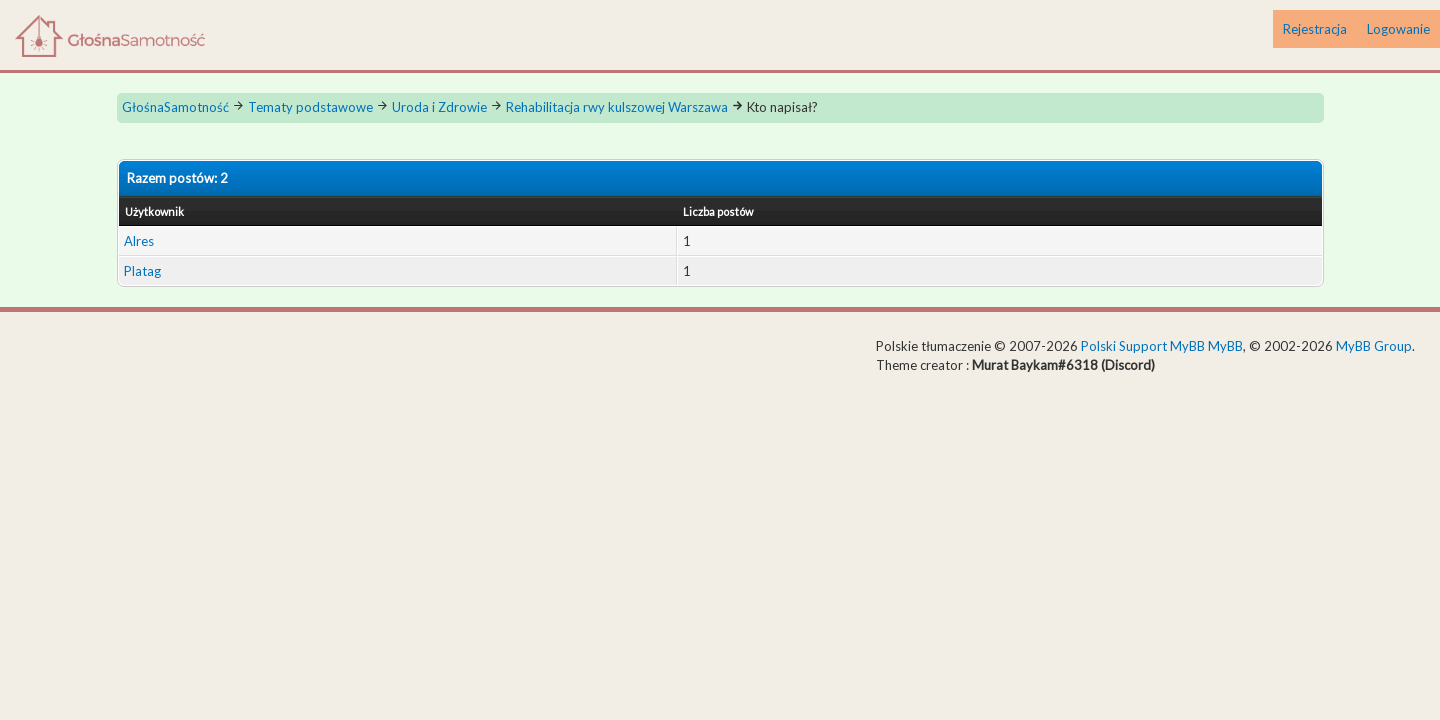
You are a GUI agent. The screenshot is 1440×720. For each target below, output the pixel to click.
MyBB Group (1374, 346)
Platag (142, 271)
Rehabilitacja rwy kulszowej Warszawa (617, 107)
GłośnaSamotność (175, 107)
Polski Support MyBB (1143, 346)
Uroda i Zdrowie (439, 107)
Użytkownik (154, 211)
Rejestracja (1315, 29)
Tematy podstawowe (310, 107)
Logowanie (1398, 29)
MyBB (1225, 346)
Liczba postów (718, 211)
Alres (139, 241)
